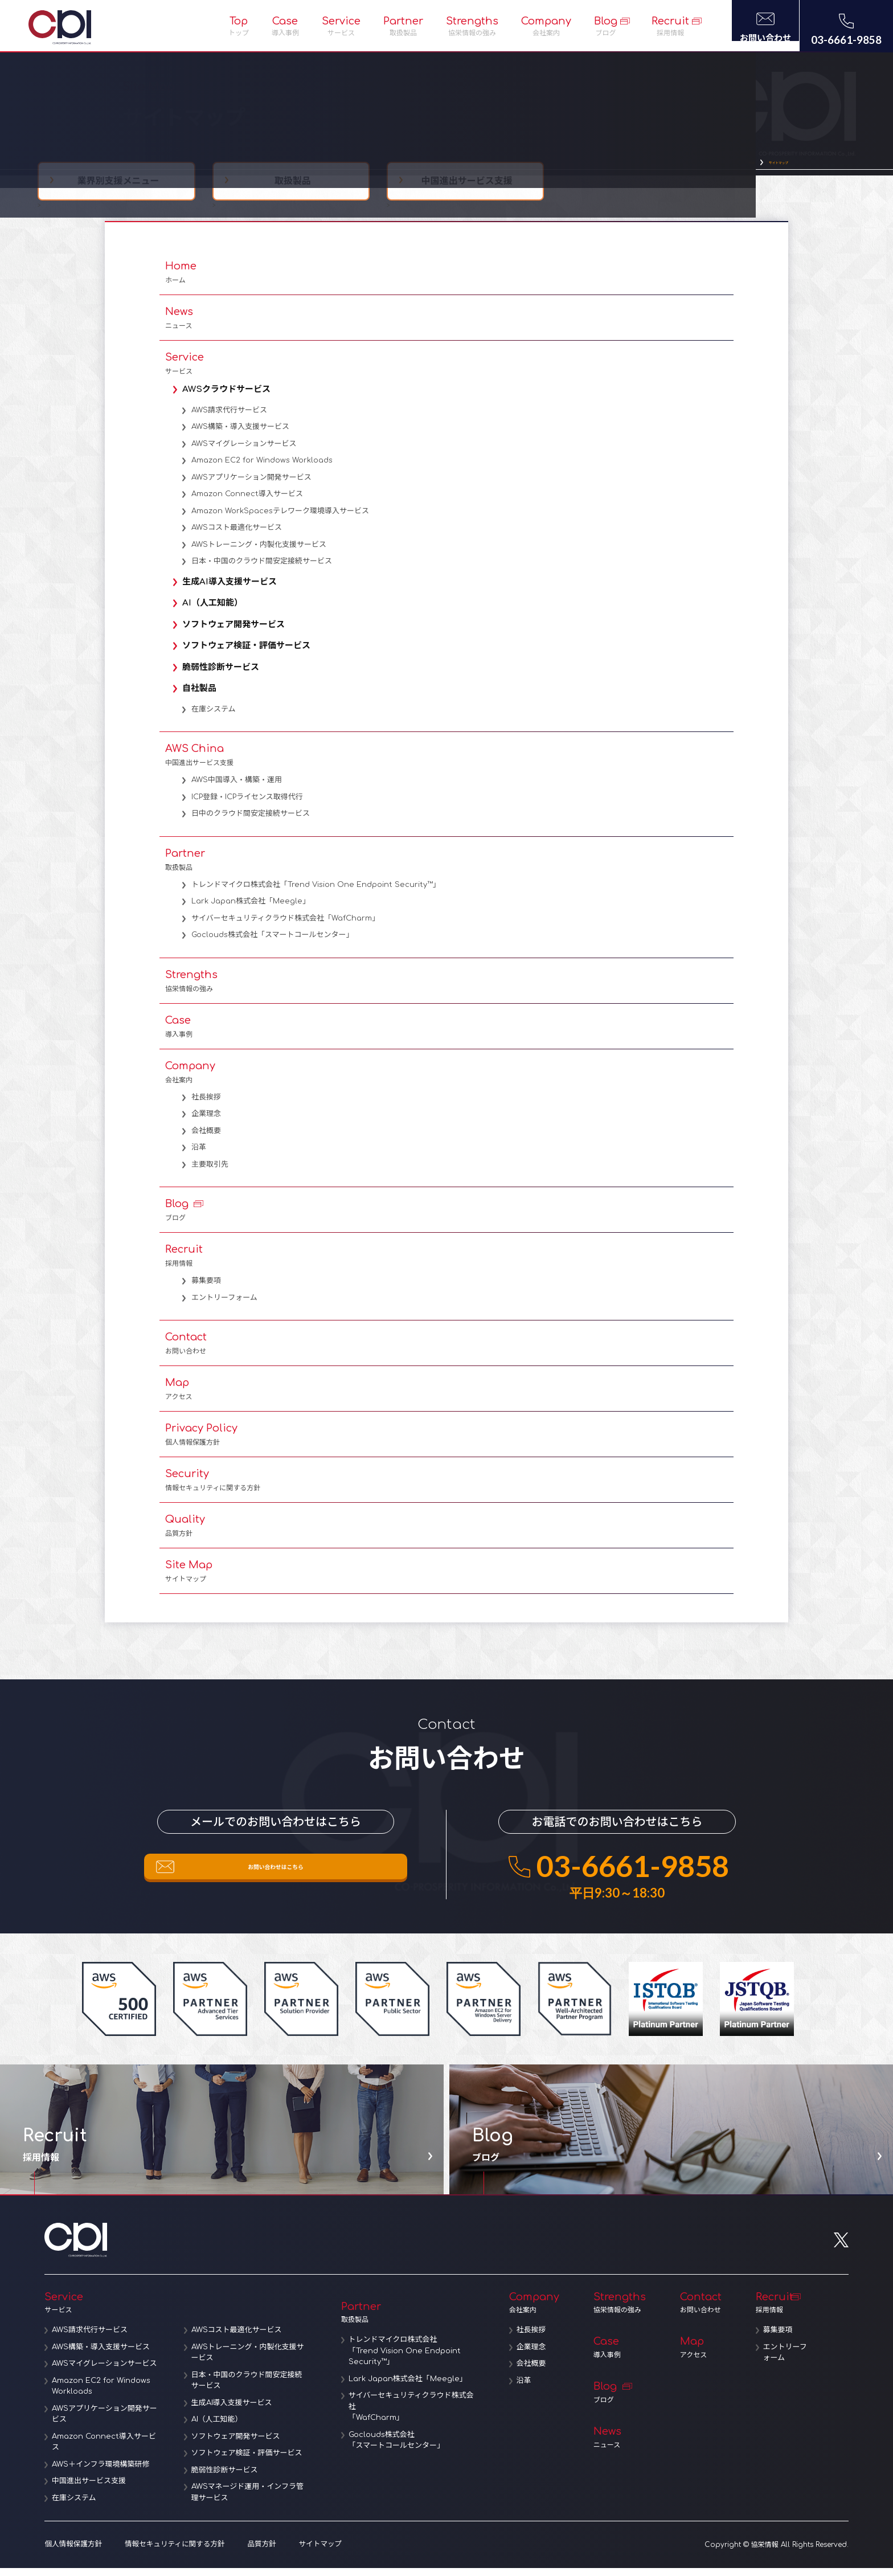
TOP (717, 167)
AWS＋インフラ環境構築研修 (102, 2473)
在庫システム (213, 717)
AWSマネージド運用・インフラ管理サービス (249, 2501)
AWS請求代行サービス (229, 418)
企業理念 (206, 1122)
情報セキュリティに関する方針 (169, 2553)
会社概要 (206, 1139)
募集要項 (206, 1289)
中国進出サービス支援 (91, 2490)
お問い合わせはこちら (275, 1882)
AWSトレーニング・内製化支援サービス (258, 553)
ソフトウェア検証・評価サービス (250, 654)
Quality (446, 1533)
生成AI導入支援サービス (233, 590)
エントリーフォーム (224, 1306)
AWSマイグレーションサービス (243, 452)
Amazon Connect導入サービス (247, 502)
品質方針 (254, 2553)
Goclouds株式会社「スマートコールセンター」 (272, 943)
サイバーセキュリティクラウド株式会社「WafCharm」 (285, 926)
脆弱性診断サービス (224, 675)
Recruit (670, 26)
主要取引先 (209, 1172)
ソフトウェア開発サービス (237, 632)
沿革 (198, 1155)
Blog (605, 26)
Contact (446, 1351)
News (446, 325)
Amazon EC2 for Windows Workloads (262, 468)
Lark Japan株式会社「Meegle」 (250, 909)
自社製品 (203, 696)
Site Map (446, 1579)
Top (238, 26)
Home (446, 280)
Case (285, 26)
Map (446, 1396)
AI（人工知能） (216, 611)
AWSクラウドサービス (230, 397)
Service (341, 26)
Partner (403, 26)
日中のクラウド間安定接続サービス (250, 821)
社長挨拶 (206, 1105)
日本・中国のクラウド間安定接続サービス (261, 569)
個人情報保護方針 (71, 2553)
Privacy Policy (446, 1442)
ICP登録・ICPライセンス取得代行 (247, 805)
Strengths (472, 26)
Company (546, 26)
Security (446, 1488)
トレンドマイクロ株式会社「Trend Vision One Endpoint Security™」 (315, 893)
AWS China (446, 762)
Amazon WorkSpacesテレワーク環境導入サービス (280, 519)
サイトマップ (764, 167)
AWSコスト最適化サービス (236, 535)
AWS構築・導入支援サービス (240, 435)
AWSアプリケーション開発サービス (251, 485)
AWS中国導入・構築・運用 (236, 788)
